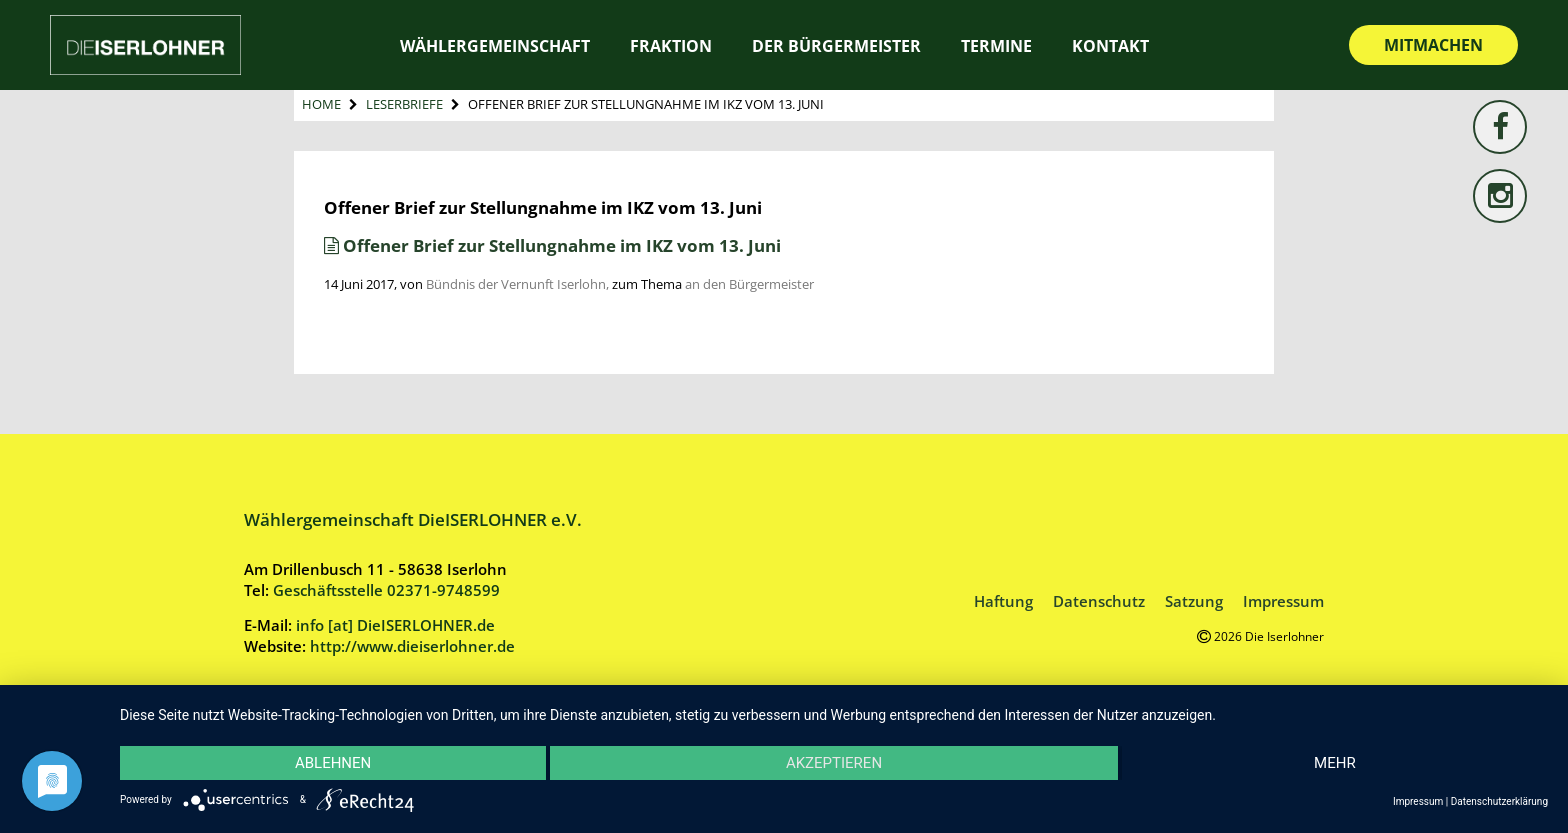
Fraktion (671, 46)
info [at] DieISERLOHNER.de (395, 625)
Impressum (1283, 601)
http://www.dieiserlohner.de (412, 646)
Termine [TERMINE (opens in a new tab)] (996, 46)
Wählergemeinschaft (495, 46)
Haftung (1003, 601)
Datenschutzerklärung (1499, 801)
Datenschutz (1099, 601)
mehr (1335, 763)
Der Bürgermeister (836, 46)
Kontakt (1110, 46)
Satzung (1194, 601)
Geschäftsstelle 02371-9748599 (386, 590)
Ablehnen (333, 763)
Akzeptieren (834, 763)
